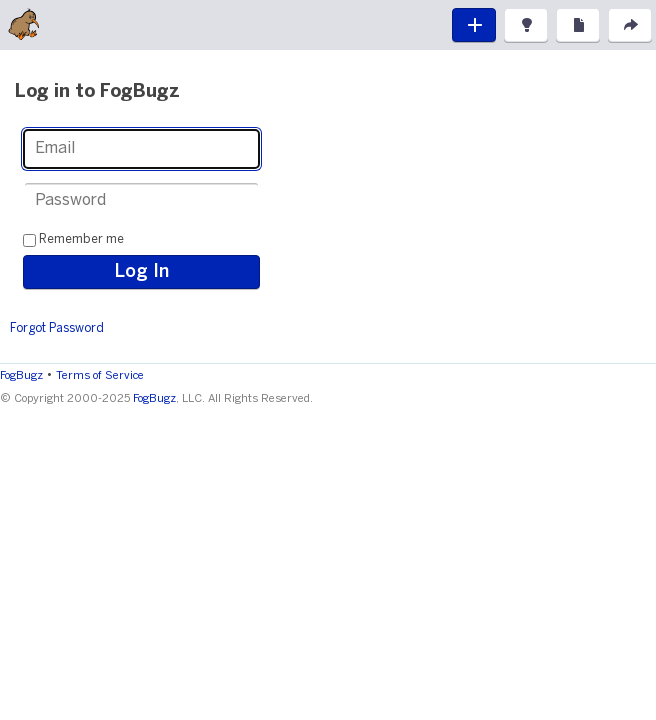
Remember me (81, 239)
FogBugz (21, 376)
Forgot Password (57, 328)
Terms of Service (100, 376)
